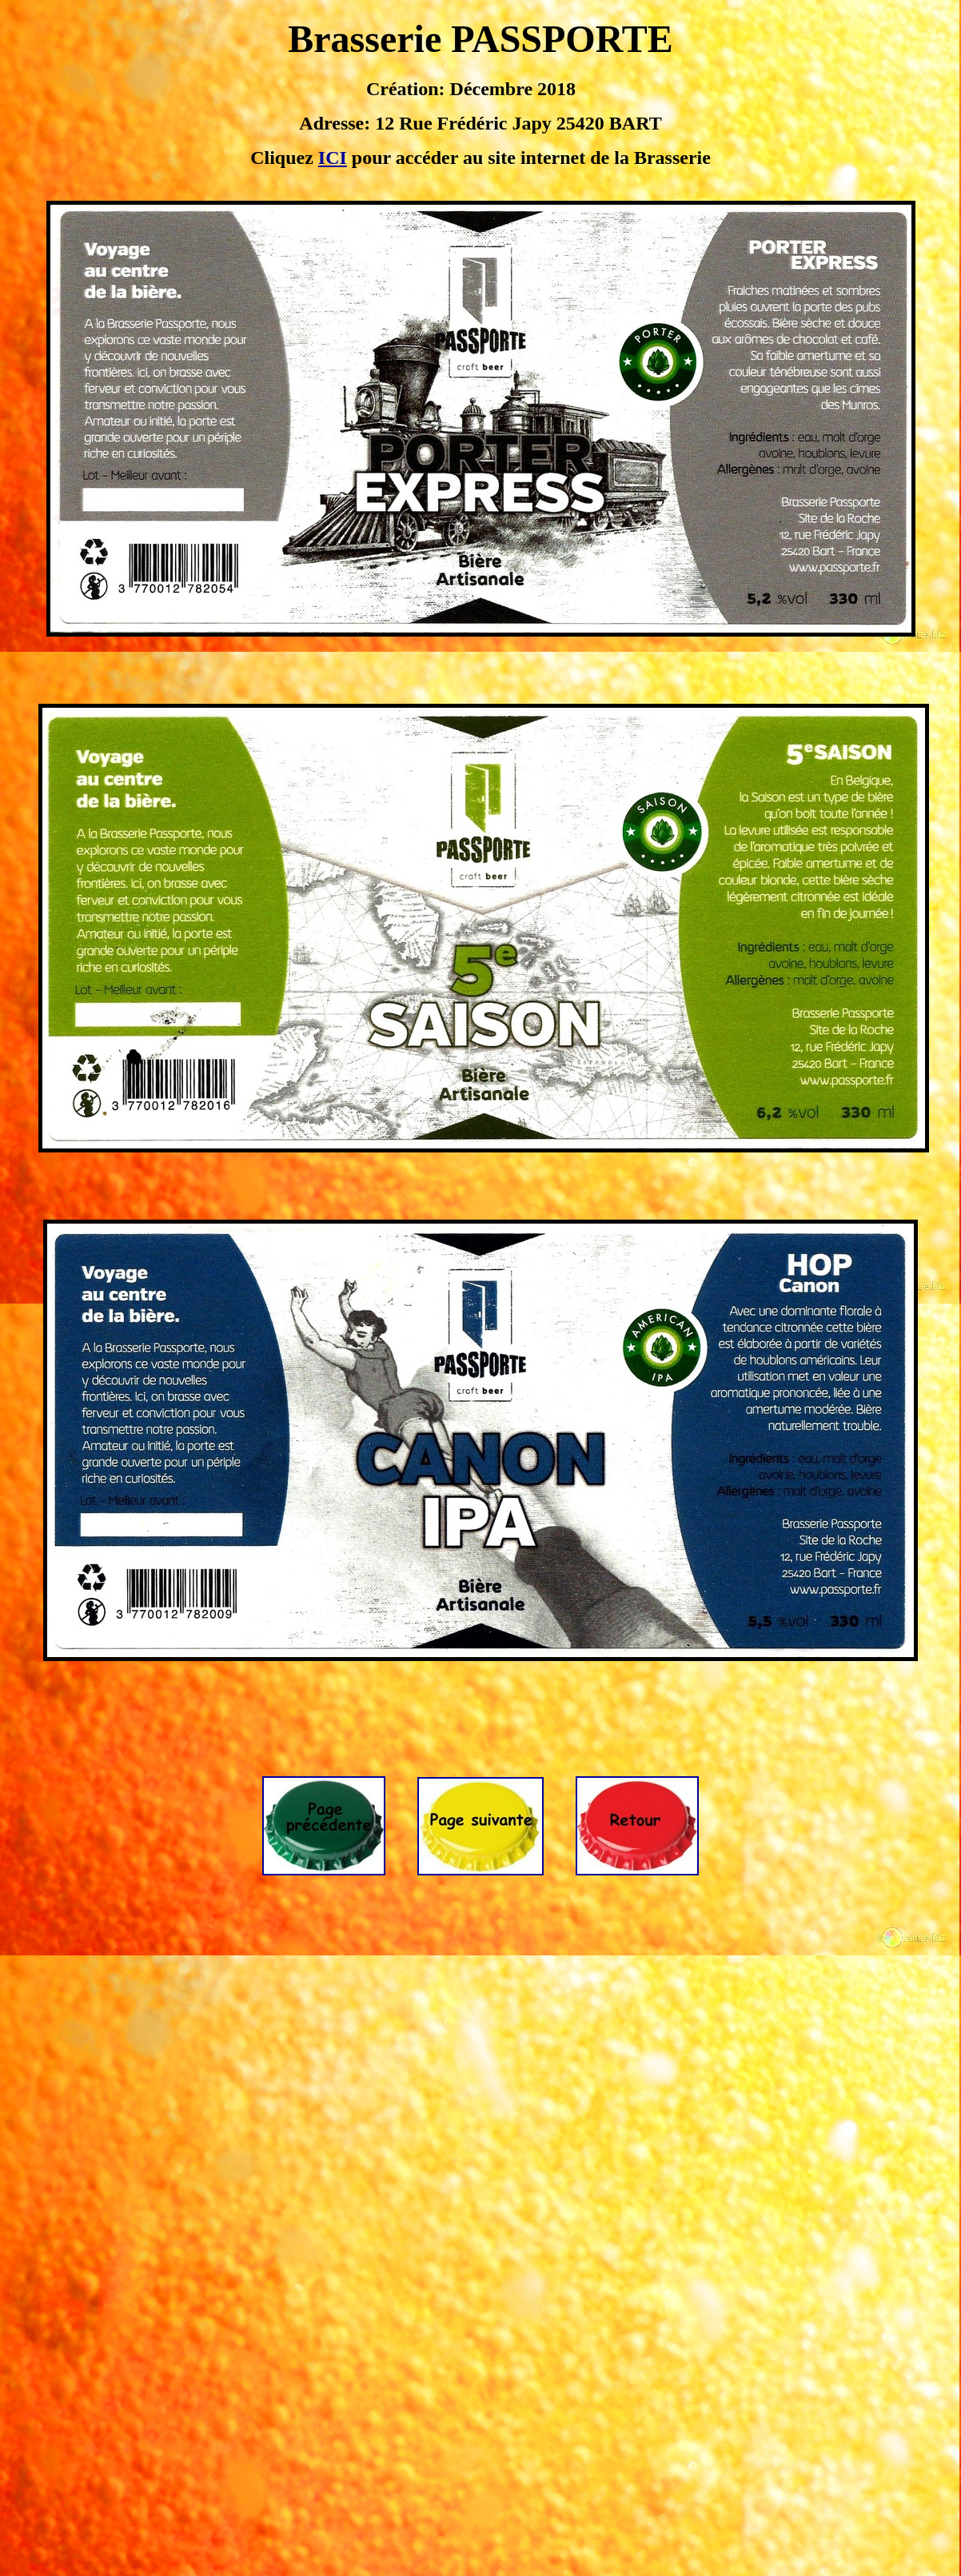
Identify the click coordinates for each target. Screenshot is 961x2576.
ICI (332, 157)
